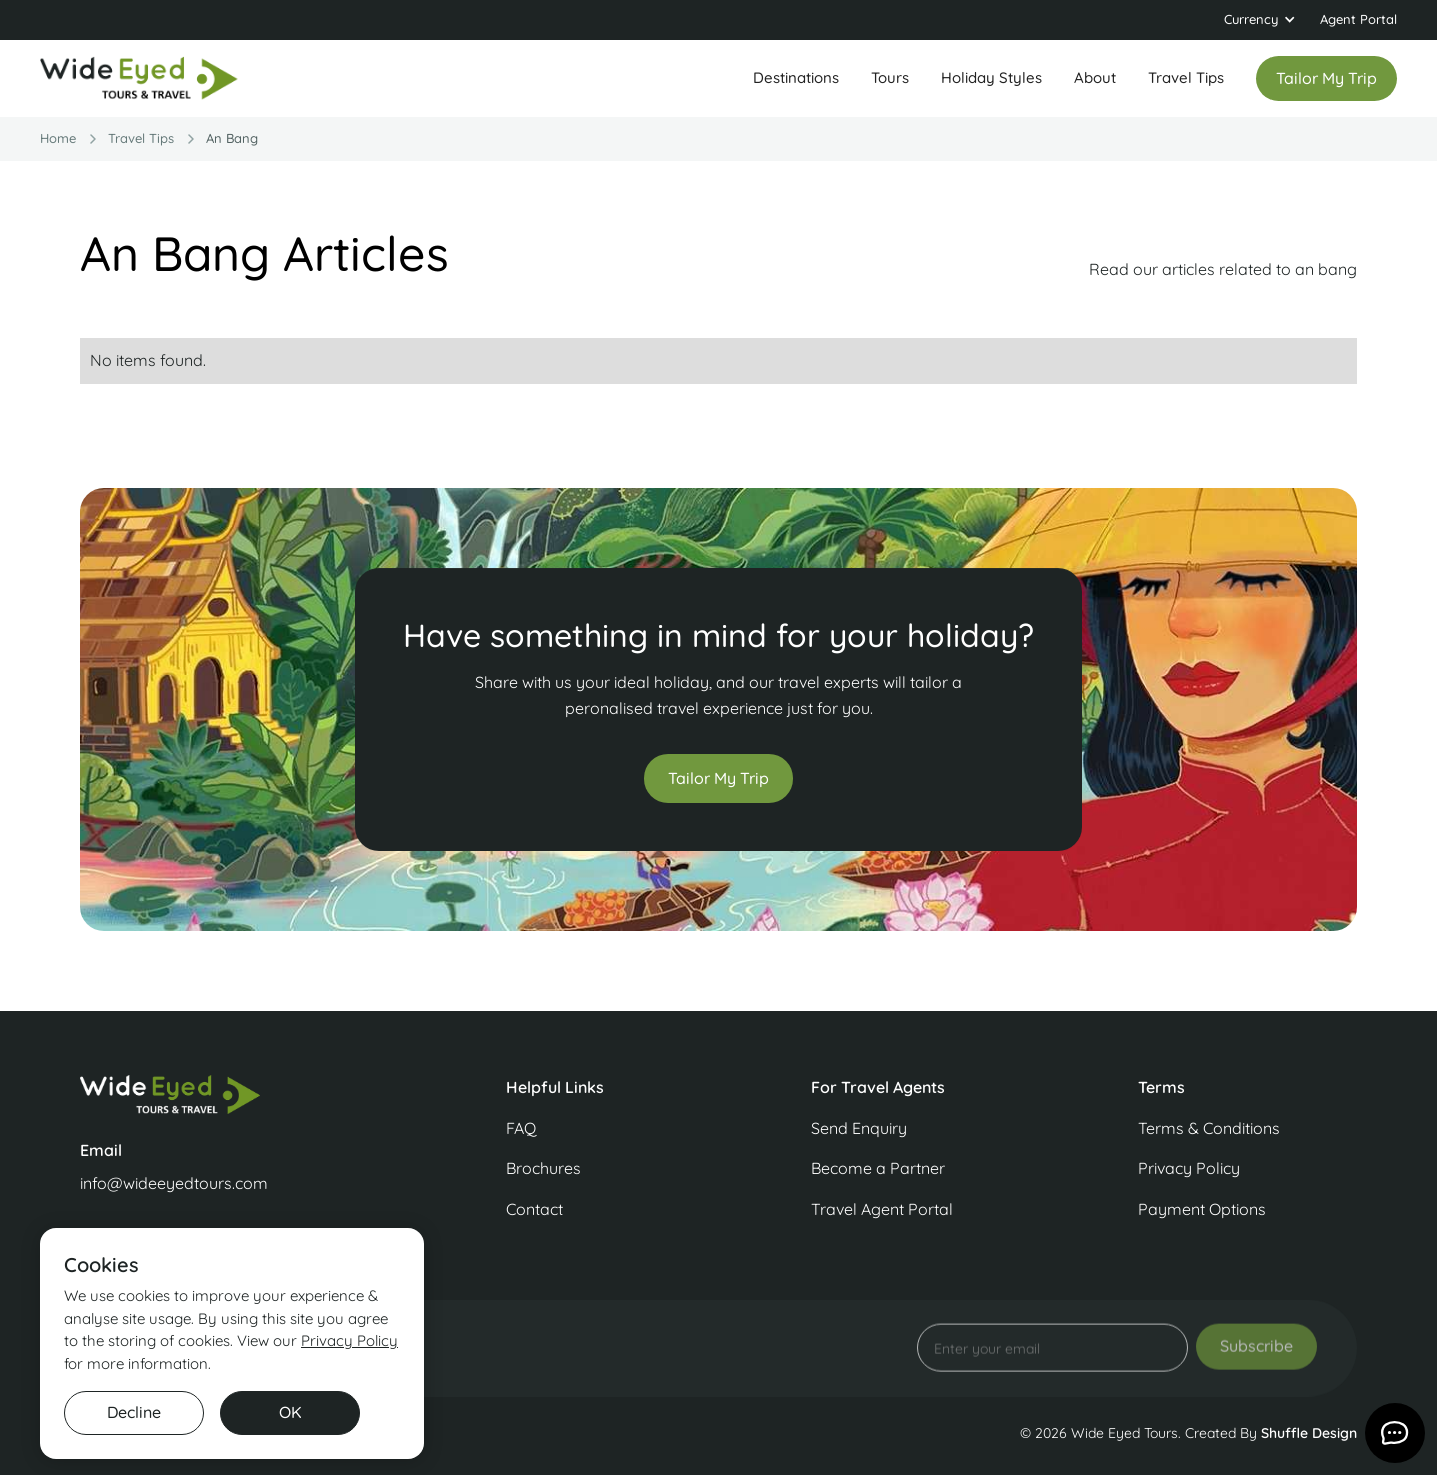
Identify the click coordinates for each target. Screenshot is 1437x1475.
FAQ (521, 1128)
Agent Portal (1358, 19)
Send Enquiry (859, 1128)
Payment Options (1202, 1209)
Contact (534, 1209)
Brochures (543, 1168)
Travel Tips (1186, 77)
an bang (232, 138)
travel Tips (141, 138)
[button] (1260, 20)
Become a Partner (878, 1168)
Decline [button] (134, 1412)
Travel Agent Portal (882, 1209)
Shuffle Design (1309, 1433)
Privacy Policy (1189, 1168)
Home (58, 138)
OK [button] (290, 1412)
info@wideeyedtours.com (174, 1183)
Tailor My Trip (718, 778)
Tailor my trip (1326, 78)
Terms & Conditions (1209, 1128)
